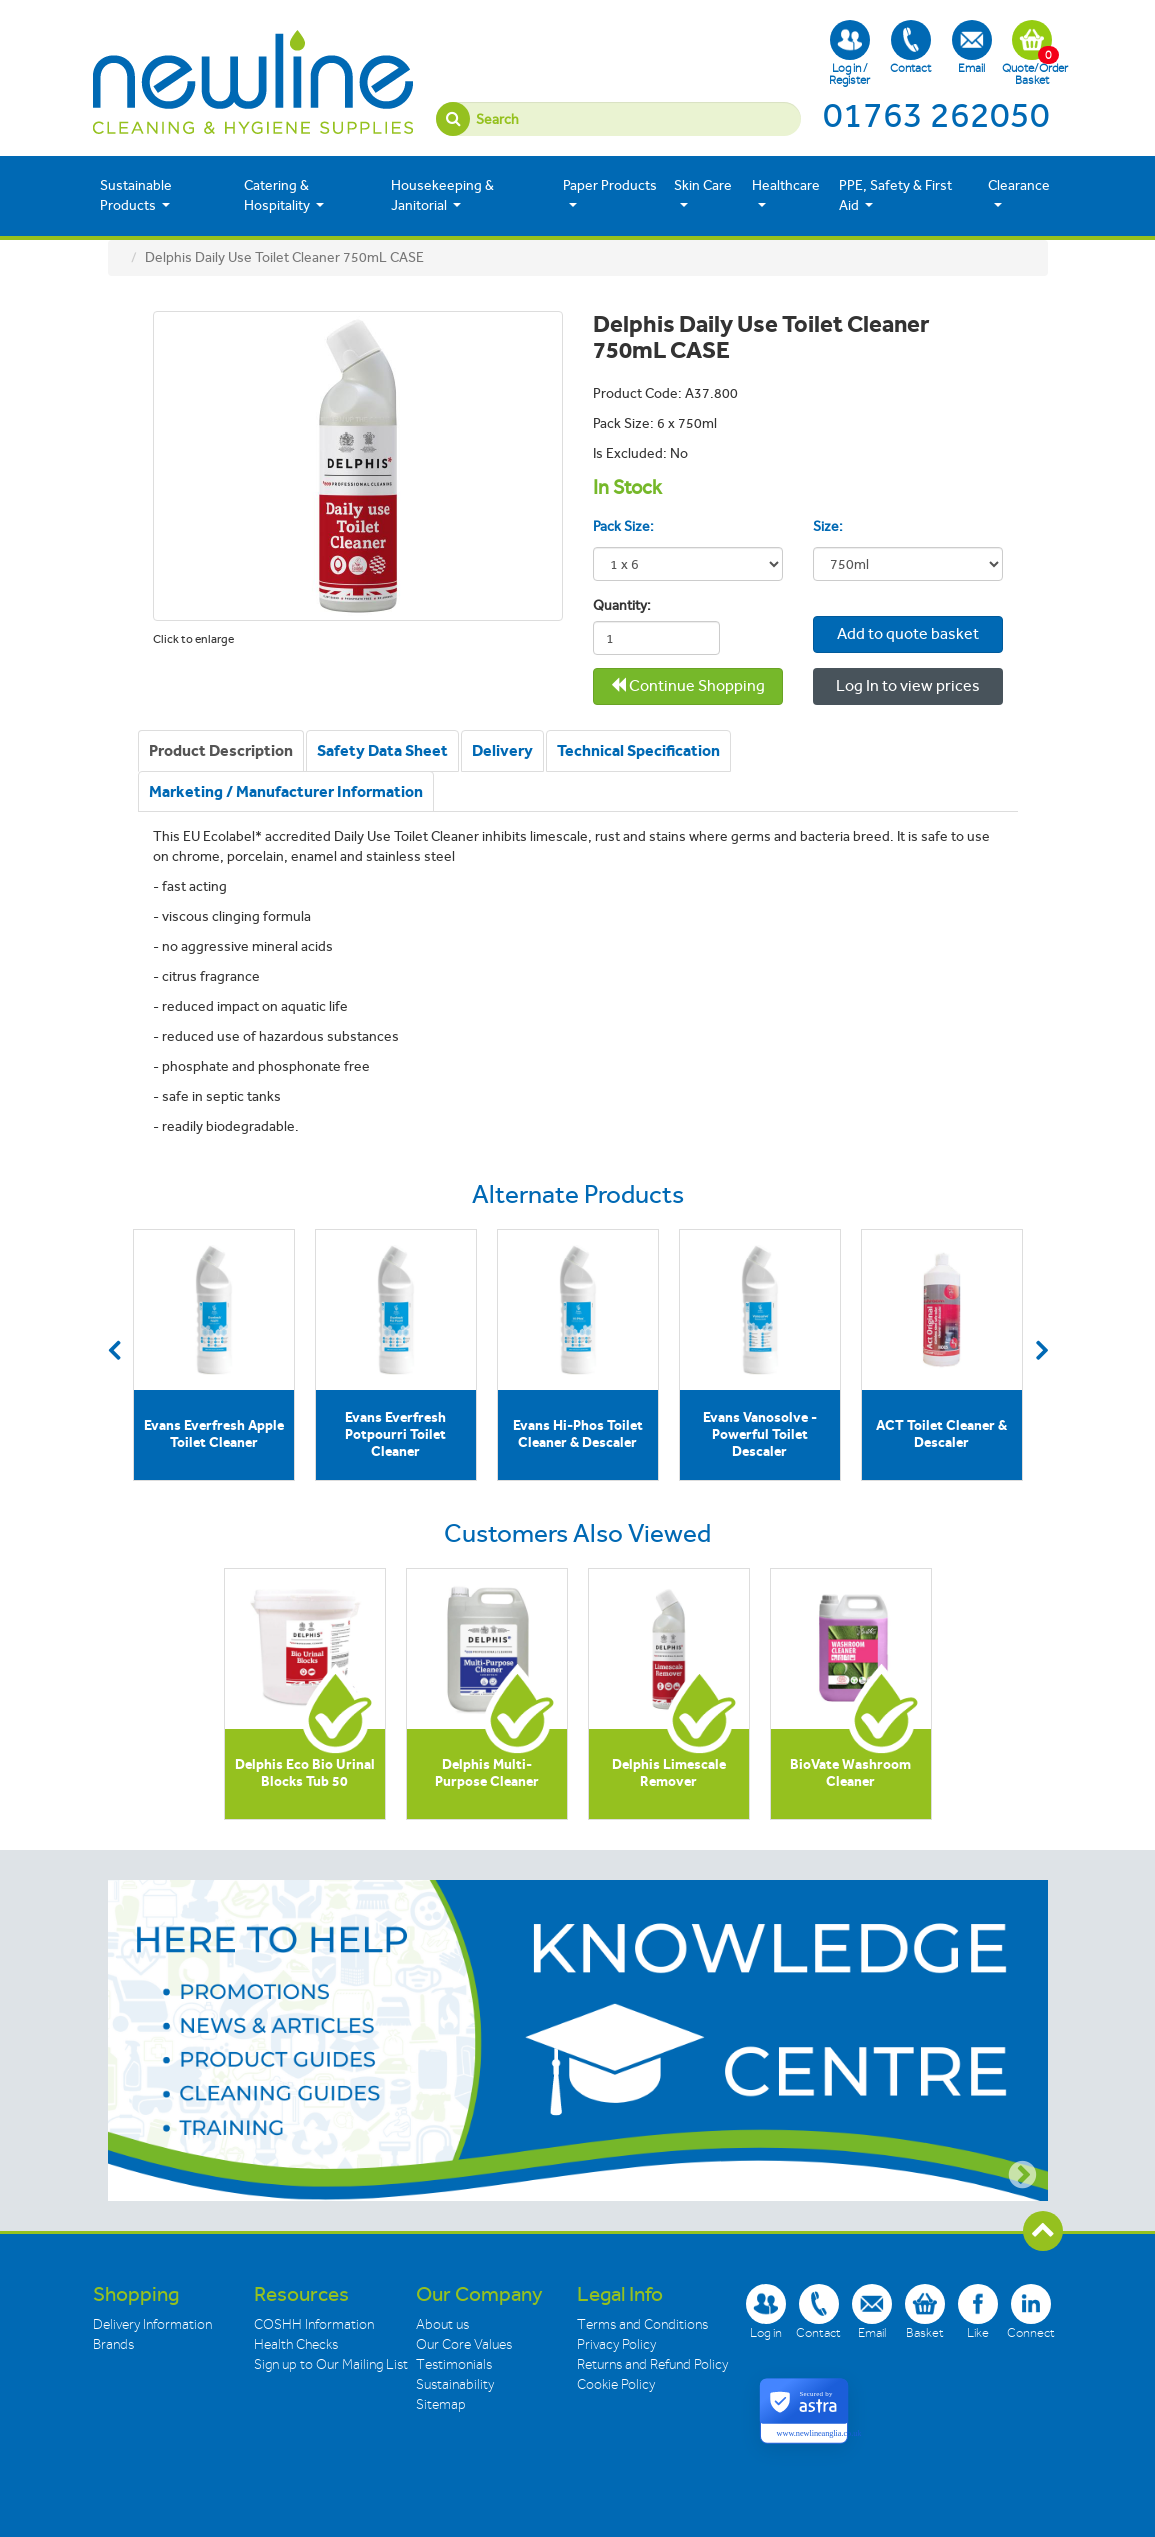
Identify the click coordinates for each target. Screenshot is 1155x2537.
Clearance (1019, 194)
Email (972, 47)
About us (442, 2324)
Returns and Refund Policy (652, 2364)
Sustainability (455, 2384)
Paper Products (610, 194)
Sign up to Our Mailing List (331, 2364)
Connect (1031, 2311)
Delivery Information (152, 2324)
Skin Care (703, 194)
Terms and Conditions (642, 2324)
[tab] (221, 751)
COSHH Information (314, 2324)
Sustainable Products (136, 195)
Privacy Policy (616, 2344)
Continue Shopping (687, 685)
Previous (114, 1350)
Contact (910, 47)
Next (1042, 1350)
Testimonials (454, 2364)
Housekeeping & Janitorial (442, 195)
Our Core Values (464, 2344)
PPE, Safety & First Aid (895, 195)
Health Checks (296, 2344)
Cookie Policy (616, 2384)
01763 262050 (936, 115)
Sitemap (441, 2404)
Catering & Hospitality (284, 195)
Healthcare (786, 194)
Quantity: (617, 605)
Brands (113, 2344)
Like (978, 2311)
